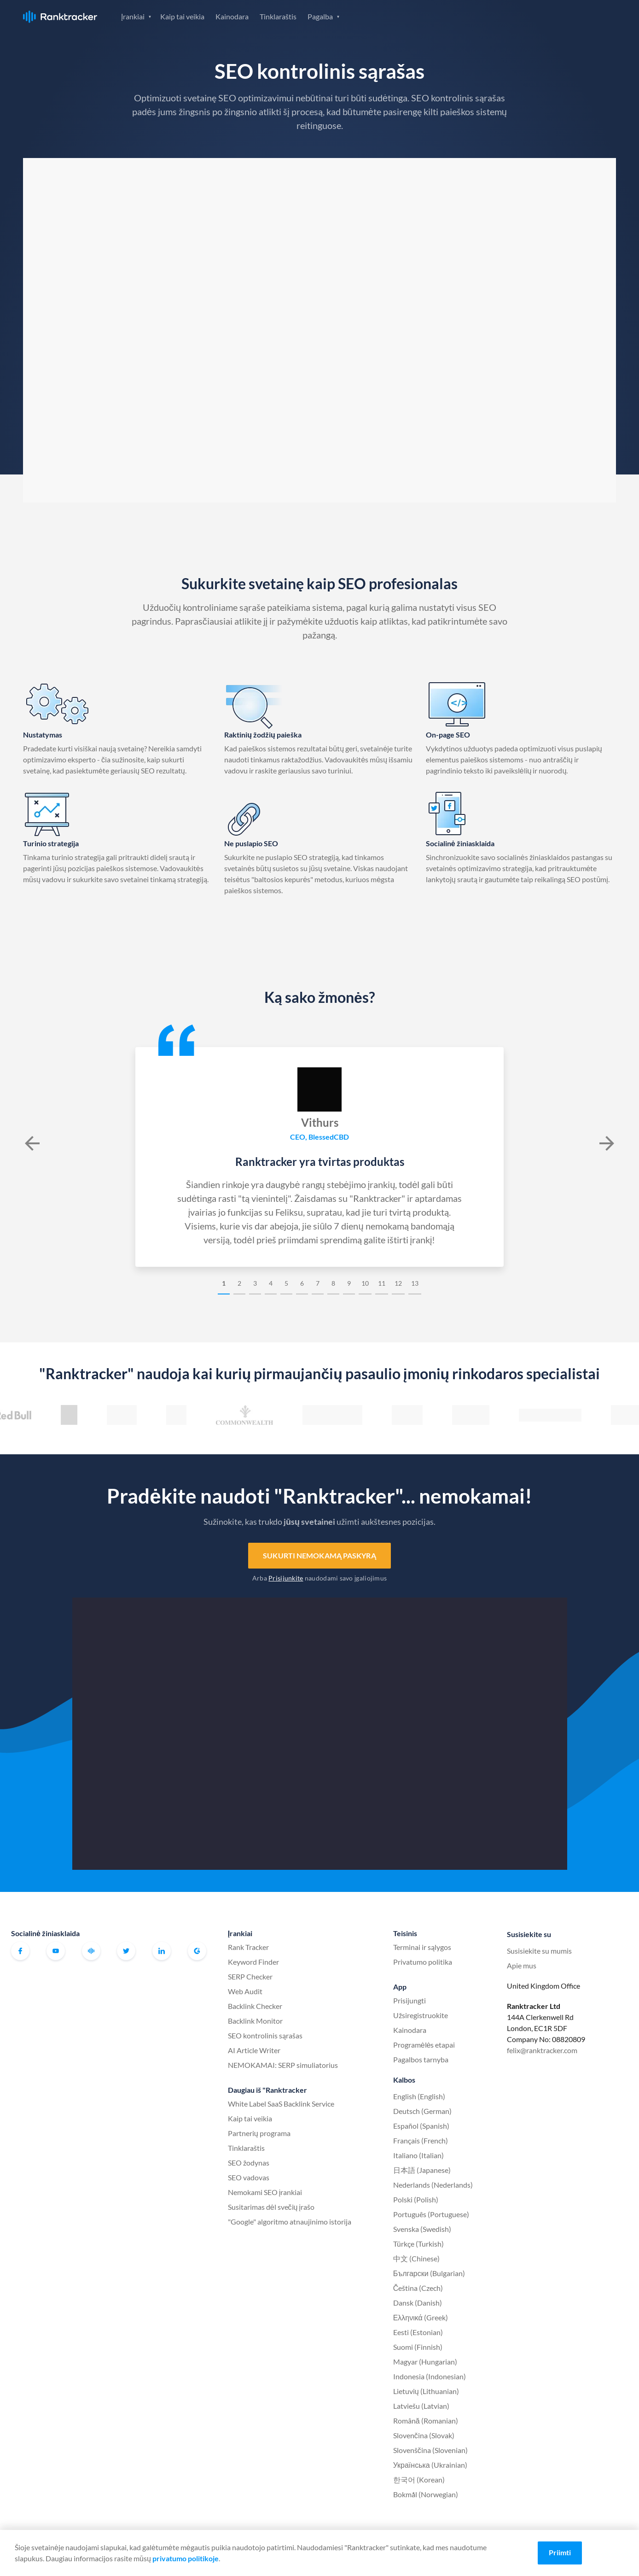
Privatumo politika (422, 1961)
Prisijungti (508, 16)
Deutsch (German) (422, 2111)
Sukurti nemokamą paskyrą (319, 1555)
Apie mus (521, 1965)
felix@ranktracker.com (542, 2050)
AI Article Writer (254, 2050)
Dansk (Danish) (417, 2302)
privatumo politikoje (185, 2558)
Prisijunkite (285, 1578)
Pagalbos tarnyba (420, 2059)
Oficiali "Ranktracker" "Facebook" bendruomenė (91, 1951)
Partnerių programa (259, 2133)
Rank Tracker (248, 1947)
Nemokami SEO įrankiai (265, 2192)
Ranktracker (60, 17)
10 (365, 1283)
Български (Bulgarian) (429, 2273)
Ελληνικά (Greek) (420, 2317)
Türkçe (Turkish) (418, 2243)
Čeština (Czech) (418, 2287)
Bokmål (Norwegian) (425, 2494)
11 (381, 1283)
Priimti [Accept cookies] (560, 2552)
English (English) (419, 2096)
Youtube (55, 1951)
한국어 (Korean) (419, 2479)
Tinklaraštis (278, 16)
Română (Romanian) (425, 2420)
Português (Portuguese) (431, 2214)
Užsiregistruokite (576, 16)
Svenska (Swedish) (422, 2229)
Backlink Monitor (255, 2020)
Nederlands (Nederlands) (433, 2184)
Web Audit (245, 1991)
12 (398, 1283)
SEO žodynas (248, 2162)
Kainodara (232, 16)
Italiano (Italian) (418, 2155)
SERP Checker (250, 1976)
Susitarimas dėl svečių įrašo (271, 2206)
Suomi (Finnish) (417, 2346)
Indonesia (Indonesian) (429, 2376)
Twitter (126, 1951)
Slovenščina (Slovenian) (430, 2450)
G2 (197, 1951)
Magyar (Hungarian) (425, 2361)
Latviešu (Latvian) (421, 2405)
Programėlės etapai (424, 2044)
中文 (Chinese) (416, 2258)
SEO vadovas (248, 2177)
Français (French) (420, 2140)
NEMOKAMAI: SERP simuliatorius (283, 2065)
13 (414, 1283)
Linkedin (161, 1951)
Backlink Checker (255, 2006)
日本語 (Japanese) (422, 2170)
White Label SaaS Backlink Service (281, 2103)
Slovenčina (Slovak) (423, 2435)
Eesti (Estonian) (418, 2332)
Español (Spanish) (421, 2125)
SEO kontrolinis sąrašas (265, 2035)
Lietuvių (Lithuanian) (426, 2391)
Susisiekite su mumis (539, 1950)
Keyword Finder (253, 1961)
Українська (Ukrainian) (430, 2464)
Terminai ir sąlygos (422, 1947)
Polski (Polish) (415, 2199)
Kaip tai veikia (182, 16)
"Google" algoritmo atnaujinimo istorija (289, 2221)
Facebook (20, 1951)
